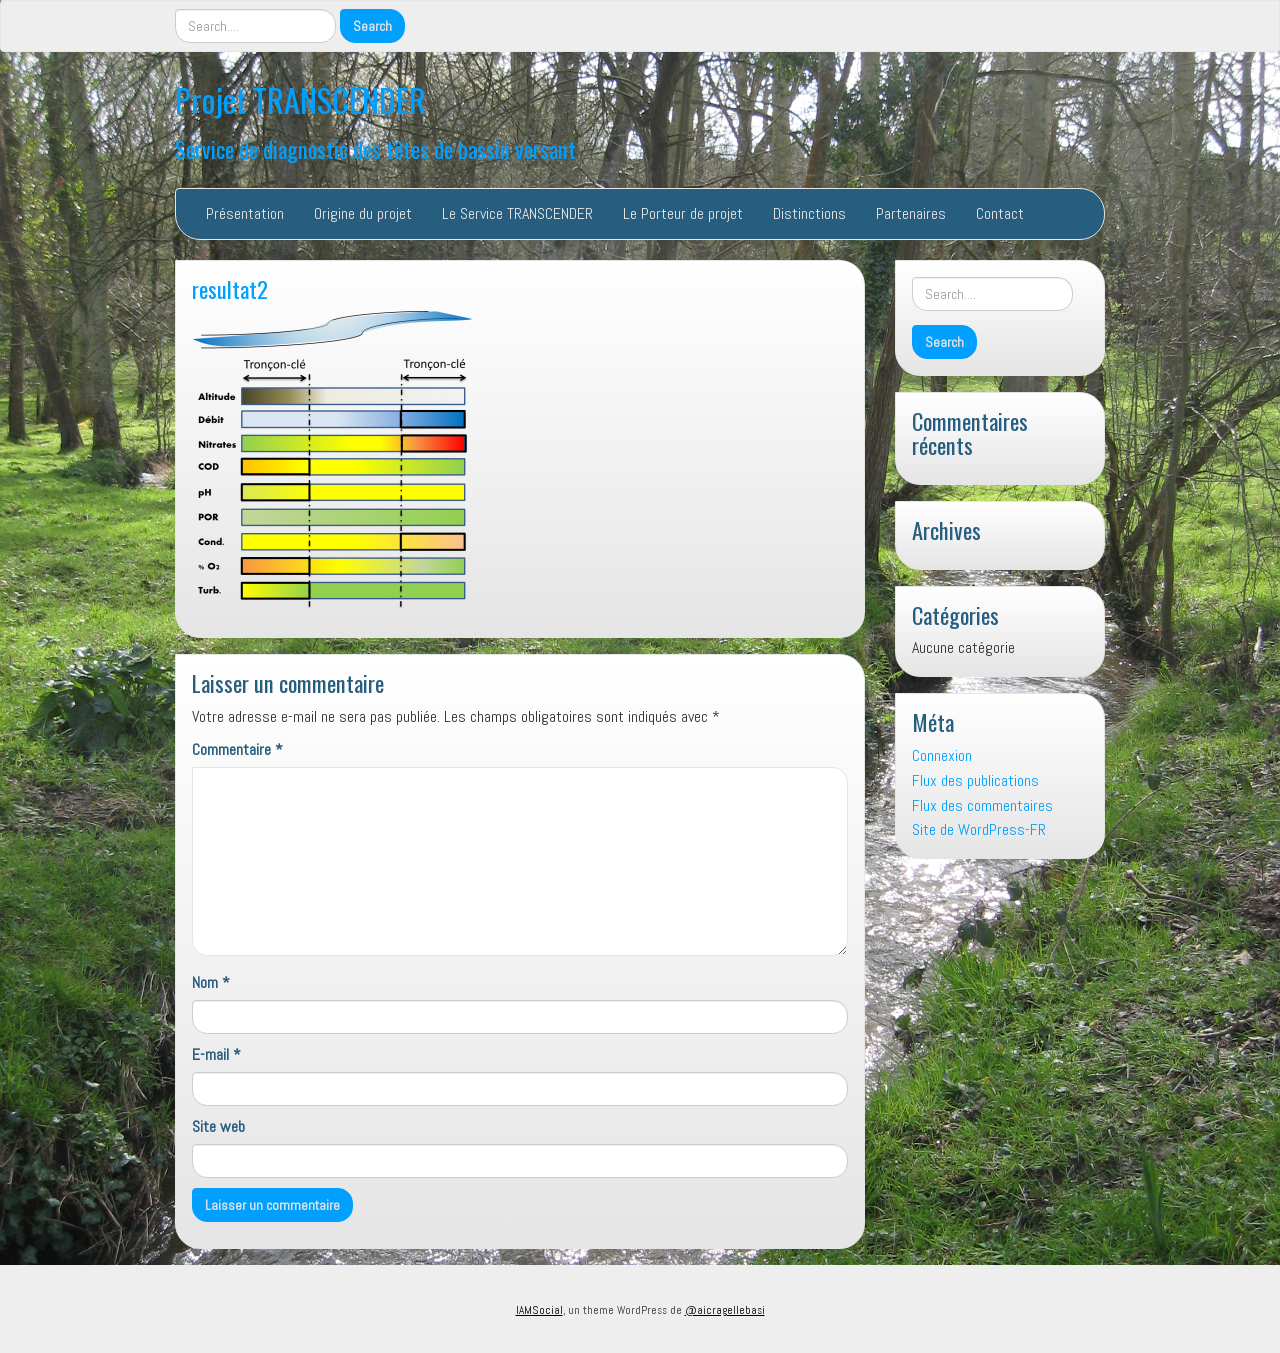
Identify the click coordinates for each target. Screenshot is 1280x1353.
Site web (218, 1126)
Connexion (942, 755)
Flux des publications (975, 780)
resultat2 (230, 288)
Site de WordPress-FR (979, 829)
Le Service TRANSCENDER (517, 213)
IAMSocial (539, 1310)
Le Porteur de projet (683, 213)
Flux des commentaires (982, 805)
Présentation (245, 213)
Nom (211, 982)
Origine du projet (363, 213)
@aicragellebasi (725, 1310)
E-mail (216, 1054)
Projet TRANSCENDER (300, 99)
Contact (1000, 213)
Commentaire (237, 749)
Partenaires (911, 213)
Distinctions (809, 213)
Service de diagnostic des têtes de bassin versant (375, 148)
